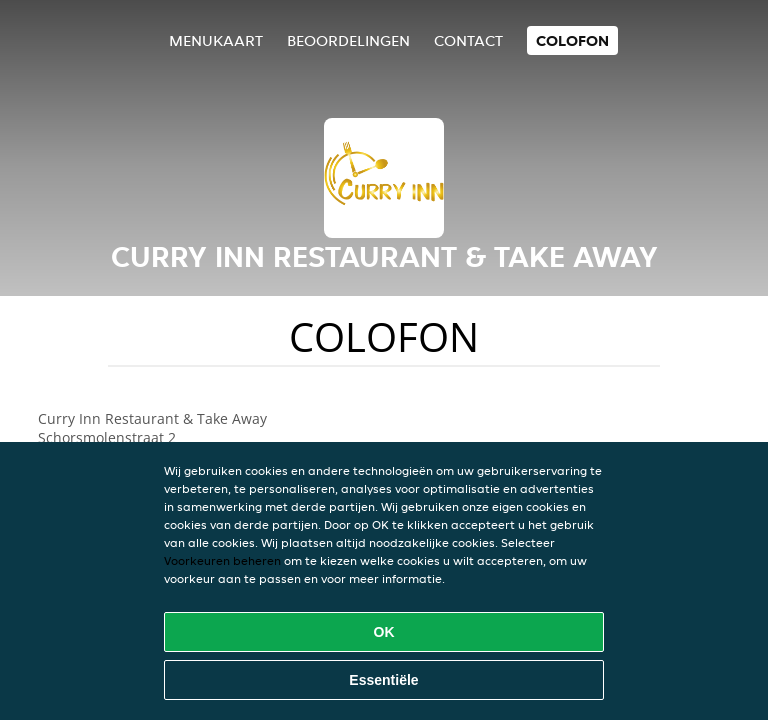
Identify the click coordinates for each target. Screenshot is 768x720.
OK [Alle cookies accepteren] (384, 632)
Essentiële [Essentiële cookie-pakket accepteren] (383, 680)
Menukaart (216, 40)
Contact (468, 40)
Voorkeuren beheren (222, 560)
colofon (572, 40)
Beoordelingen (348, 40)
